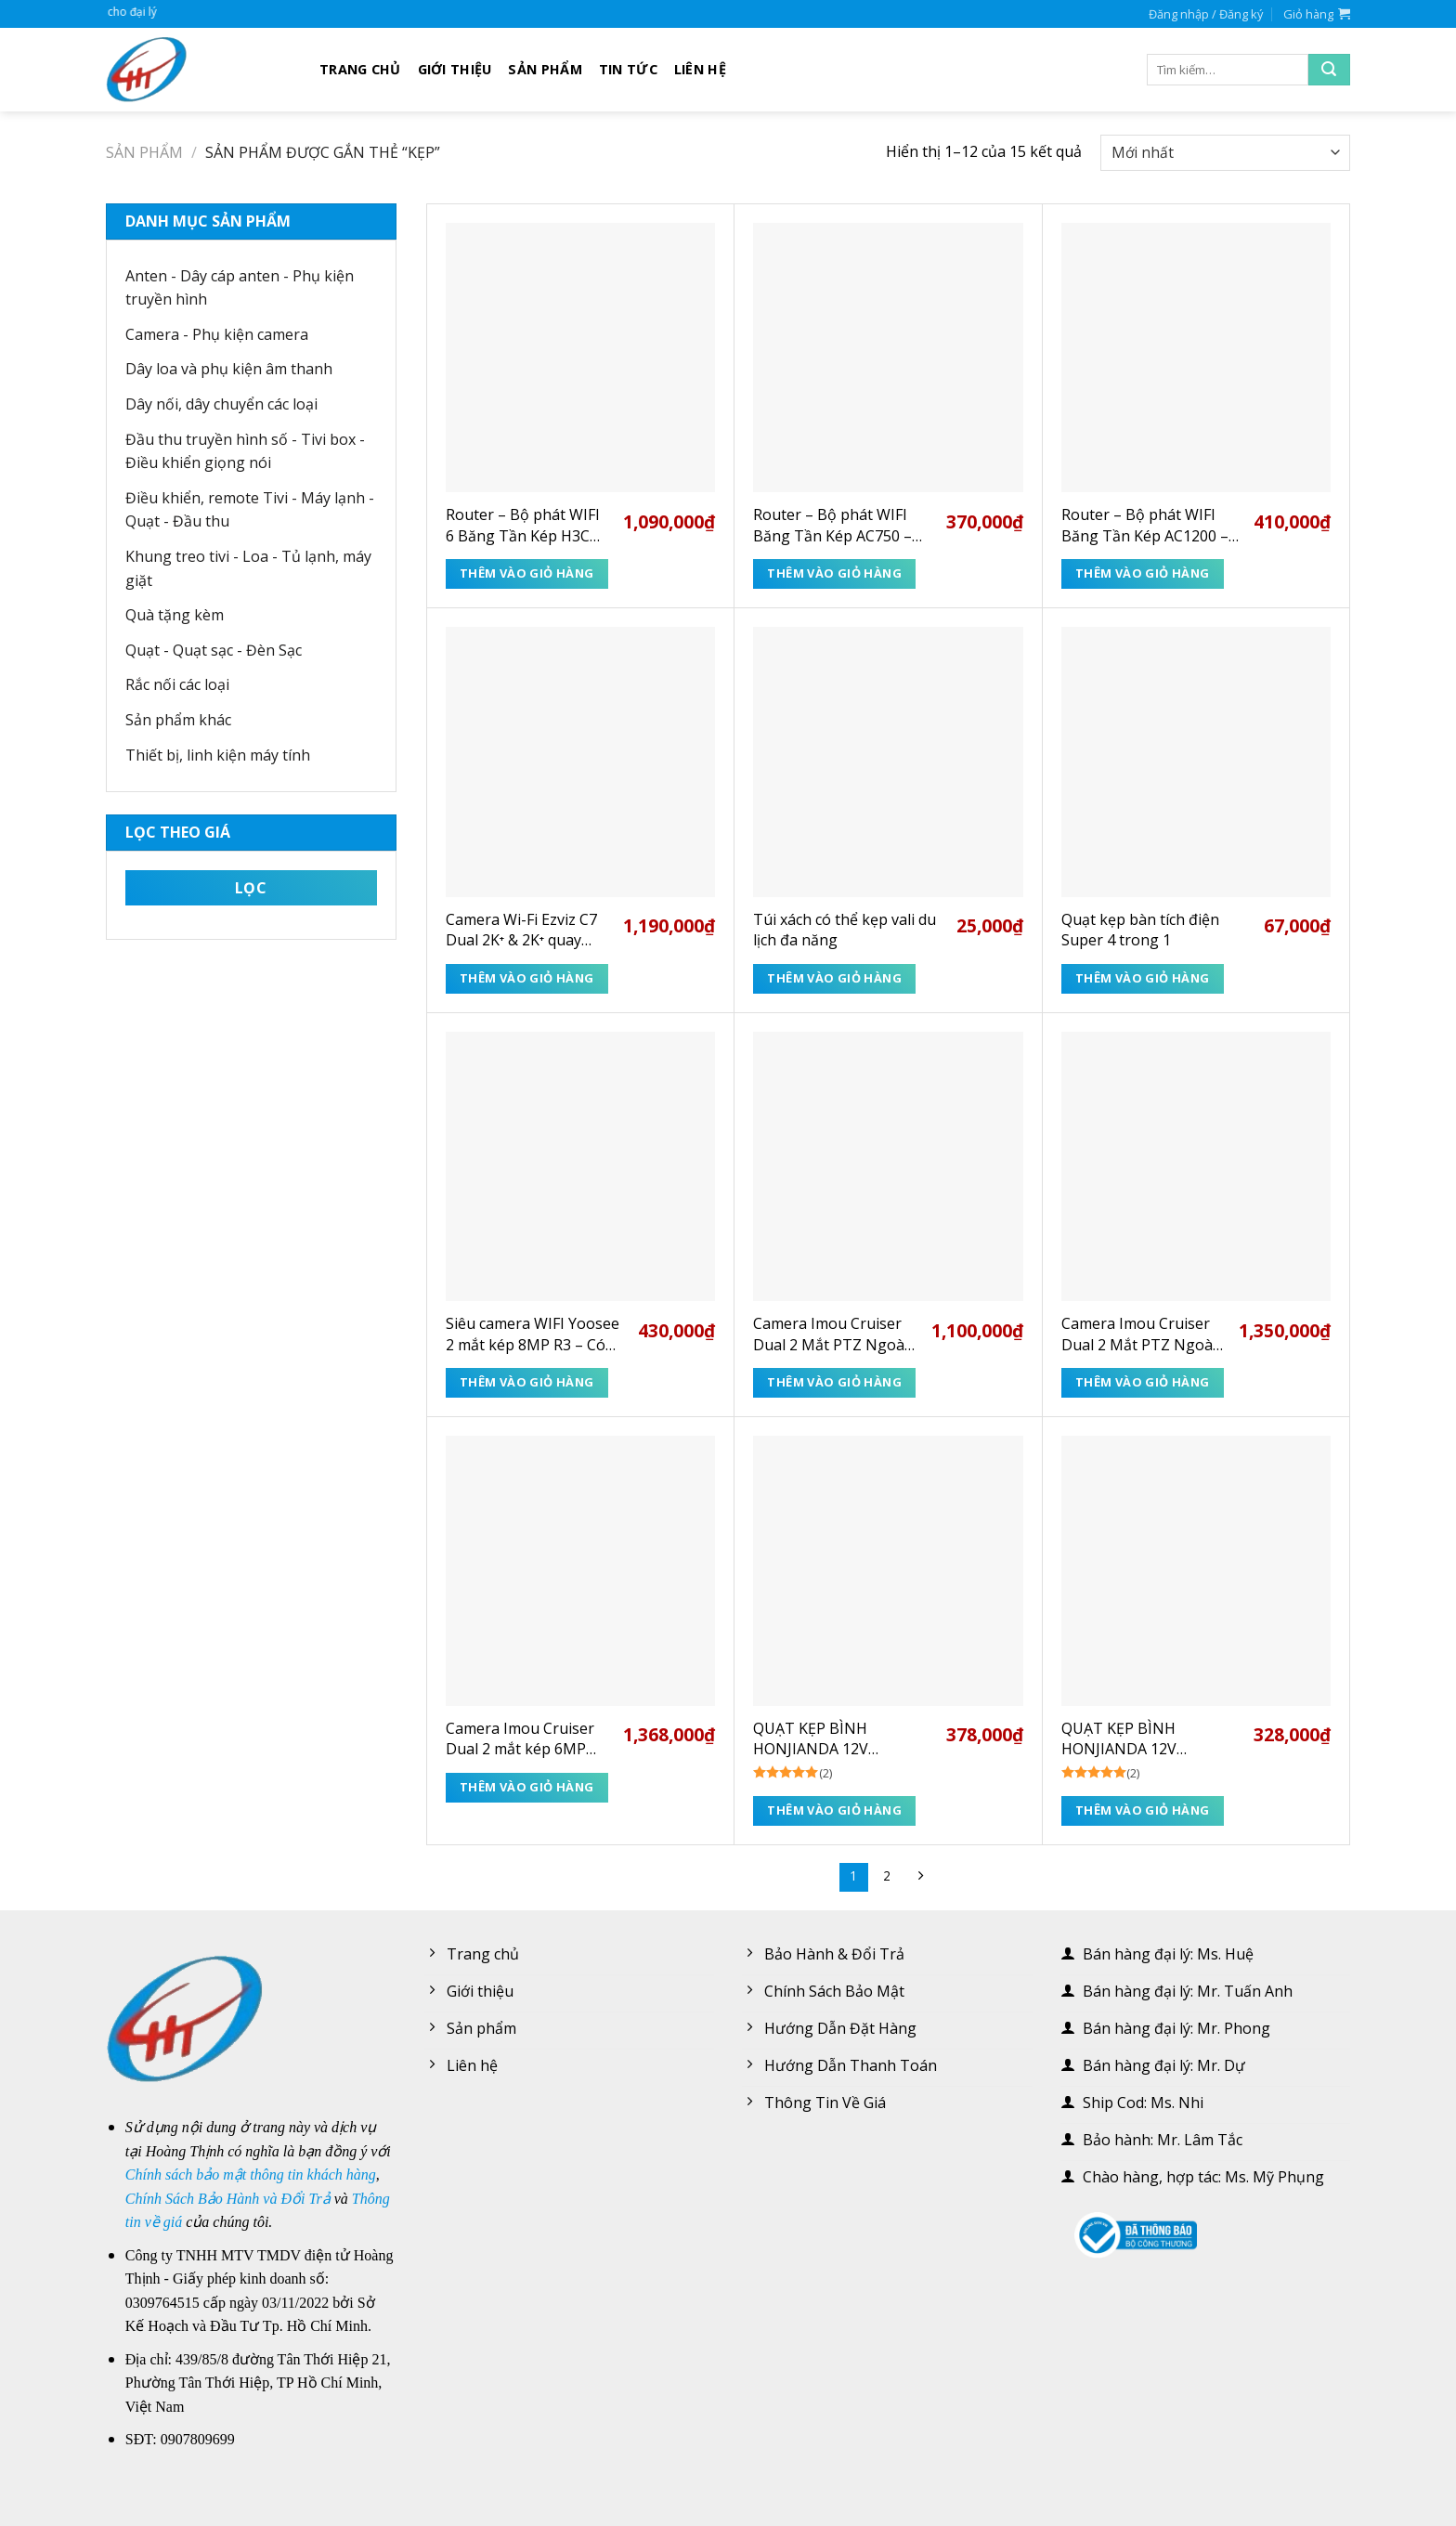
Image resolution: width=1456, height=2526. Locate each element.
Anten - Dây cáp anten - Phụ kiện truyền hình (239, 288)
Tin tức (628, 69)
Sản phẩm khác (178, 720)
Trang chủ (360, 69)
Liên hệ (700, 69)
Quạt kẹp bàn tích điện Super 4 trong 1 (1140, 929)
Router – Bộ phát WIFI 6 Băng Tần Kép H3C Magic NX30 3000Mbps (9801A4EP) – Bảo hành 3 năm (526, 525)
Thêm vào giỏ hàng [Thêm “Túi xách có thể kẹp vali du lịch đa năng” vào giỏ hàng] (834, 978)
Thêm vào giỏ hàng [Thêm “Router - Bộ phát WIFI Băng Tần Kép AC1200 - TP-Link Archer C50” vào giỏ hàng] (1142, 573)
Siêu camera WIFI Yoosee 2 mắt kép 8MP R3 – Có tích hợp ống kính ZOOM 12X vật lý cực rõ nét (532, 1334)
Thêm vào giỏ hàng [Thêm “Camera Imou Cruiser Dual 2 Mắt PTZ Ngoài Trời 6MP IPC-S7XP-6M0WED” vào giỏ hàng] (834, 1382)
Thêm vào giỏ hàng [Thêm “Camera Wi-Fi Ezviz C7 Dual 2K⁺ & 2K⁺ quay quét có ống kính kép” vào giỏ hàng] (527, 978)
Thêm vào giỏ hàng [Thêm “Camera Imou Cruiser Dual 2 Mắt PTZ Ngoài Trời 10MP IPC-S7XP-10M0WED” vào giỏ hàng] (1142, 1382)
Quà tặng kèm (174, 615)
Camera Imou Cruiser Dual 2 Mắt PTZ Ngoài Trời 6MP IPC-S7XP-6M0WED (830, 1334)
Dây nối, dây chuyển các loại (221, 404)
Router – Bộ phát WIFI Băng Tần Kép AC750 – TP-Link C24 (832, 525)
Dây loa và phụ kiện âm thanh (228, 368)
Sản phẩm (544, 69)
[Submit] (1329, 69)
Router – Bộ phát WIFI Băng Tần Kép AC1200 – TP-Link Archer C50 (1144, 525)
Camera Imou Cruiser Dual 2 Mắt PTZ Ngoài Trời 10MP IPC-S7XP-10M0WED (1138, 1334)
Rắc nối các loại (177, 684)
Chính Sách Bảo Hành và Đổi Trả (228, 2199)
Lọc (250, 888)
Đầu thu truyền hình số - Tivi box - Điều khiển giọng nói (245, 451)
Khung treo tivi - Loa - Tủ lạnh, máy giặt (248, 568)
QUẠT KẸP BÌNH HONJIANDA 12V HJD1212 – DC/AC (1121, 1739)
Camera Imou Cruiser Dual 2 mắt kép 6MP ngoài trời (520, 1739)
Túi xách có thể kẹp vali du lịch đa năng (844, 929)
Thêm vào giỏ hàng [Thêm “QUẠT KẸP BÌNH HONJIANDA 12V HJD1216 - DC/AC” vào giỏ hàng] (834, 1810)
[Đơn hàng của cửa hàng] (1225, 153)
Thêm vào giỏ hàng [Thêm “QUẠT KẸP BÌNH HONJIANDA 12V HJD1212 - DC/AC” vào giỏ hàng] (1142, 1810)
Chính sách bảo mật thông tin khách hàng (250, 2174)
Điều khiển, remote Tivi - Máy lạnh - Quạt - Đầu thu (249, 510)
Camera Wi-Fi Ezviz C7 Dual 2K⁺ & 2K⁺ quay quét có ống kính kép (521, 930)
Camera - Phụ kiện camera (216, 334)
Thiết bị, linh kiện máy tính (217, 755)
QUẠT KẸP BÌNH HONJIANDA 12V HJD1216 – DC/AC (813, 1739)
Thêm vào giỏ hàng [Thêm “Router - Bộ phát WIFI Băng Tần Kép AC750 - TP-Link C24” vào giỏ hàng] (834, 573)
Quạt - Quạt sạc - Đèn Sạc (213, 650)
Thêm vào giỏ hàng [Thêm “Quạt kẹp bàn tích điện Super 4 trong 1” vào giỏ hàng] (1142, 978)
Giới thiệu (455, 69)
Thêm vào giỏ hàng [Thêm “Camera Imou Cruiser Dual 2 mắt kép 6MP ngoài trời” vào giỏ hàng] (527, 1786)
